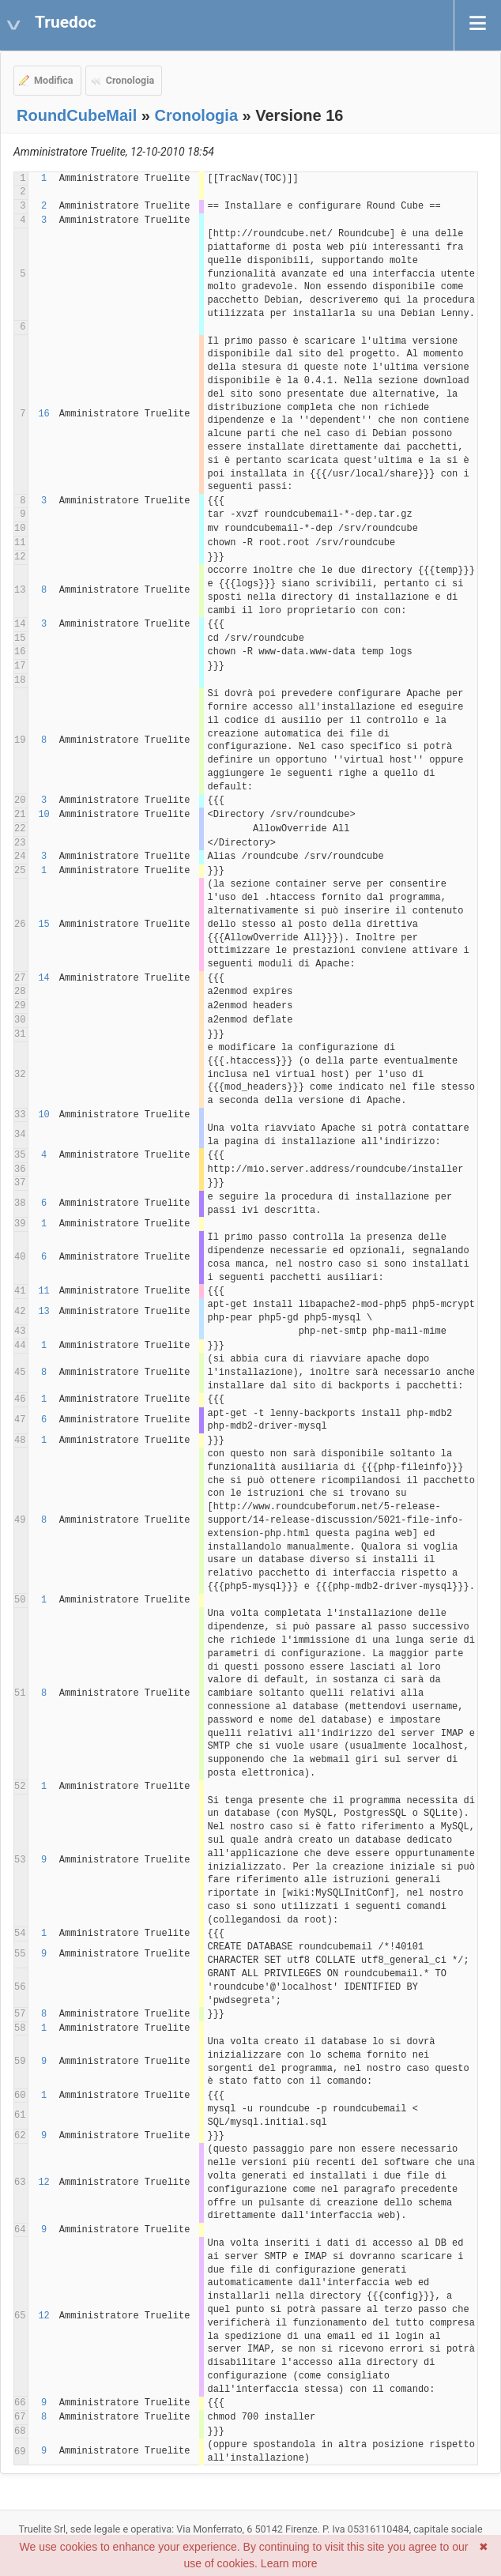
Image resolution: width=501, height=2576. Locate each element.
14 (43, 978)
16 (43, 414)
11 (43, 1291)
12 (43, 2182)
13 (43, 1311)
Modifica (53, 80)
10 (43, 814)
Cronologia (130, 80)
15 (43, 924)
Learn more (289, 2563)
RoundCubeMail (77, 115)
